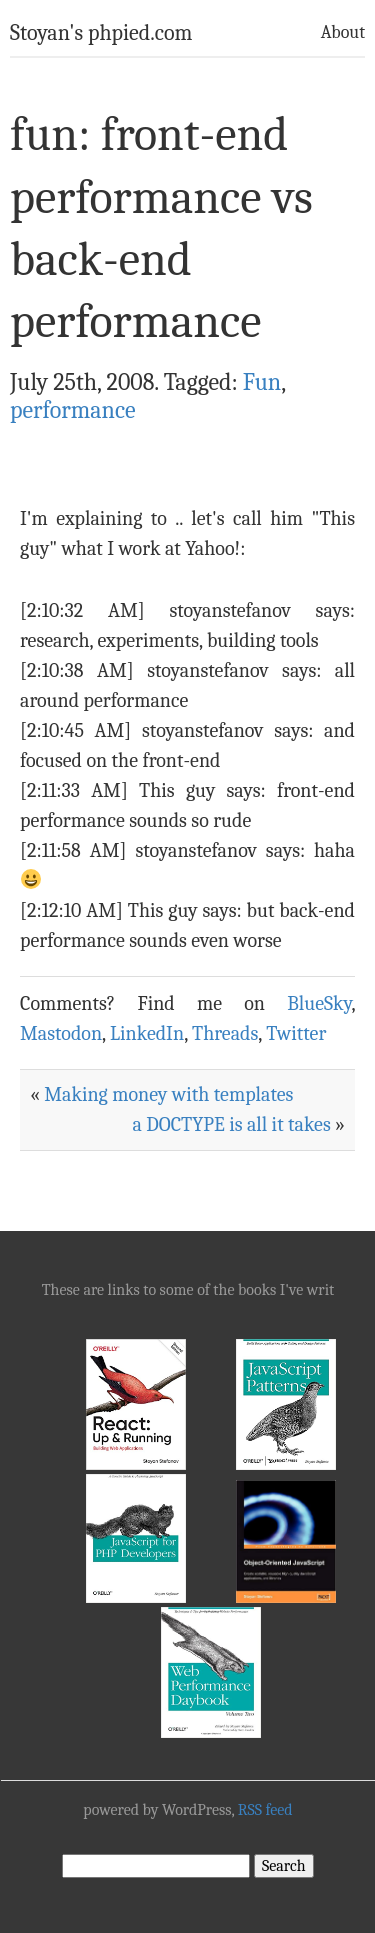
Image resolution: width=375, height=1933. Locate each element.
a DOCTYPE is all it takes (231, 1124)
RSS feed (265, 1810)
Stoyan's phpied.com (101, 33)
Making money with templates (168, 1094)
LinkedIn (147, 1033)
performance (73, 410)
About (343, 32)
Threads (225, 1033)
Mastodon (61, 1033)
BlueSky (319, 1003)
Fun (262, 382)
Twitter (296, 1033)
